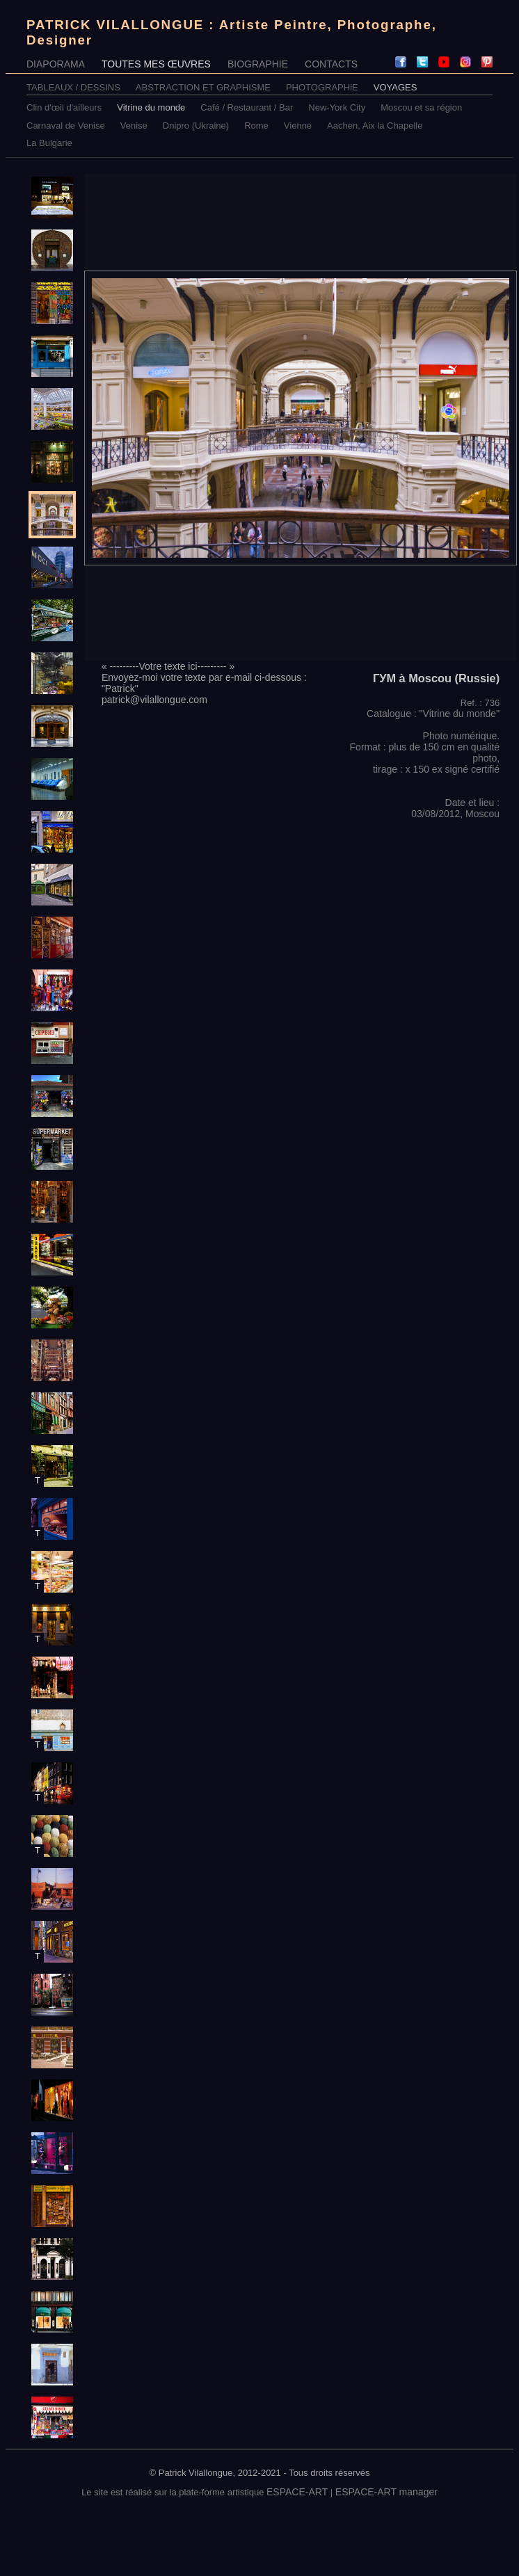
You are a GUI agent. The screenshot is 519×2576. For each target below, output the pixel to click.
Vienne (298, 125)
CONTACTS (331, 64)
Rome (256, 125)
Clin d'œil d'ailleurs (64, 107)
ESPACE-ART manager (386, 2491)
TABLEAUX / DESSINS (73, 87)
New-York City (336, 107)
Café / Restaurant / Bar (246, 107)
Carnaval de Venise (65, 125)
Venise (133, 125)
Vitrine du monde (151, 107)
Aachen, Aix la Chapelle (374, 125)
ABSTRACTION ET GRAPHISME (203, 87)
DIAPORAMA (55, 64)
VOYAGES (395, 87)
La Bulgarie (49, 143)
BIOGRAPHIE (257, 64)
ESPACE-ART (297, 2491)
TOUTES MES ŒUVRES (156, 64)
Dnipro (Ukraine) (196, 125)
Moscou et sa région (421, 107)
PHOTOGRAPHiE (322, 87)
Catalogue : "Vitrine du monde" (433, 713)
